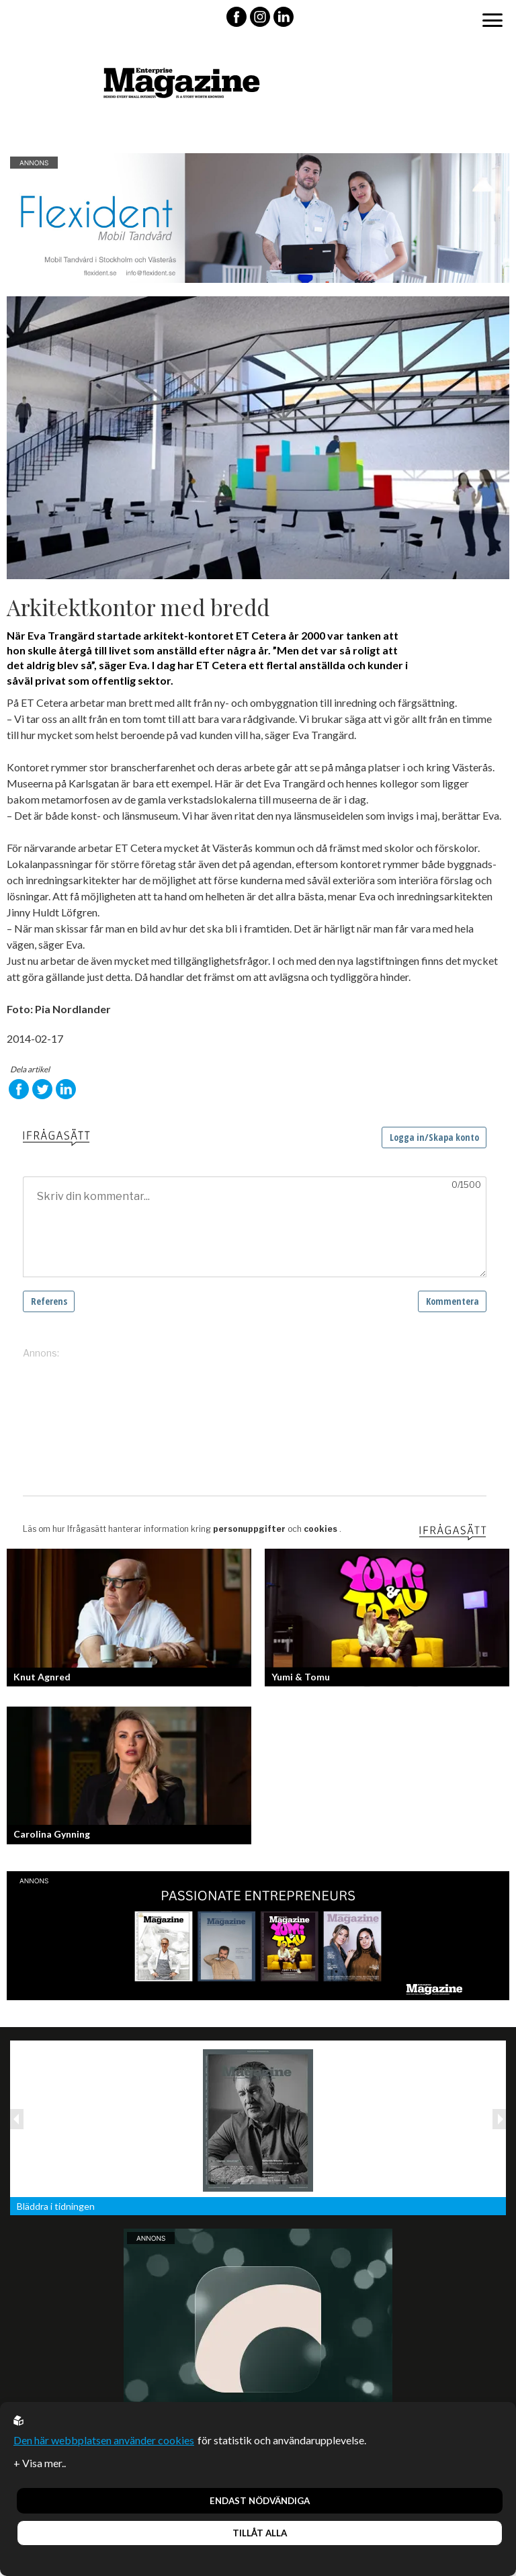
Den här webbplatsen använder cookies (103, 2440)
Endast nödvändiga (260, 2500)
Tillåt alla (259, 2533)
